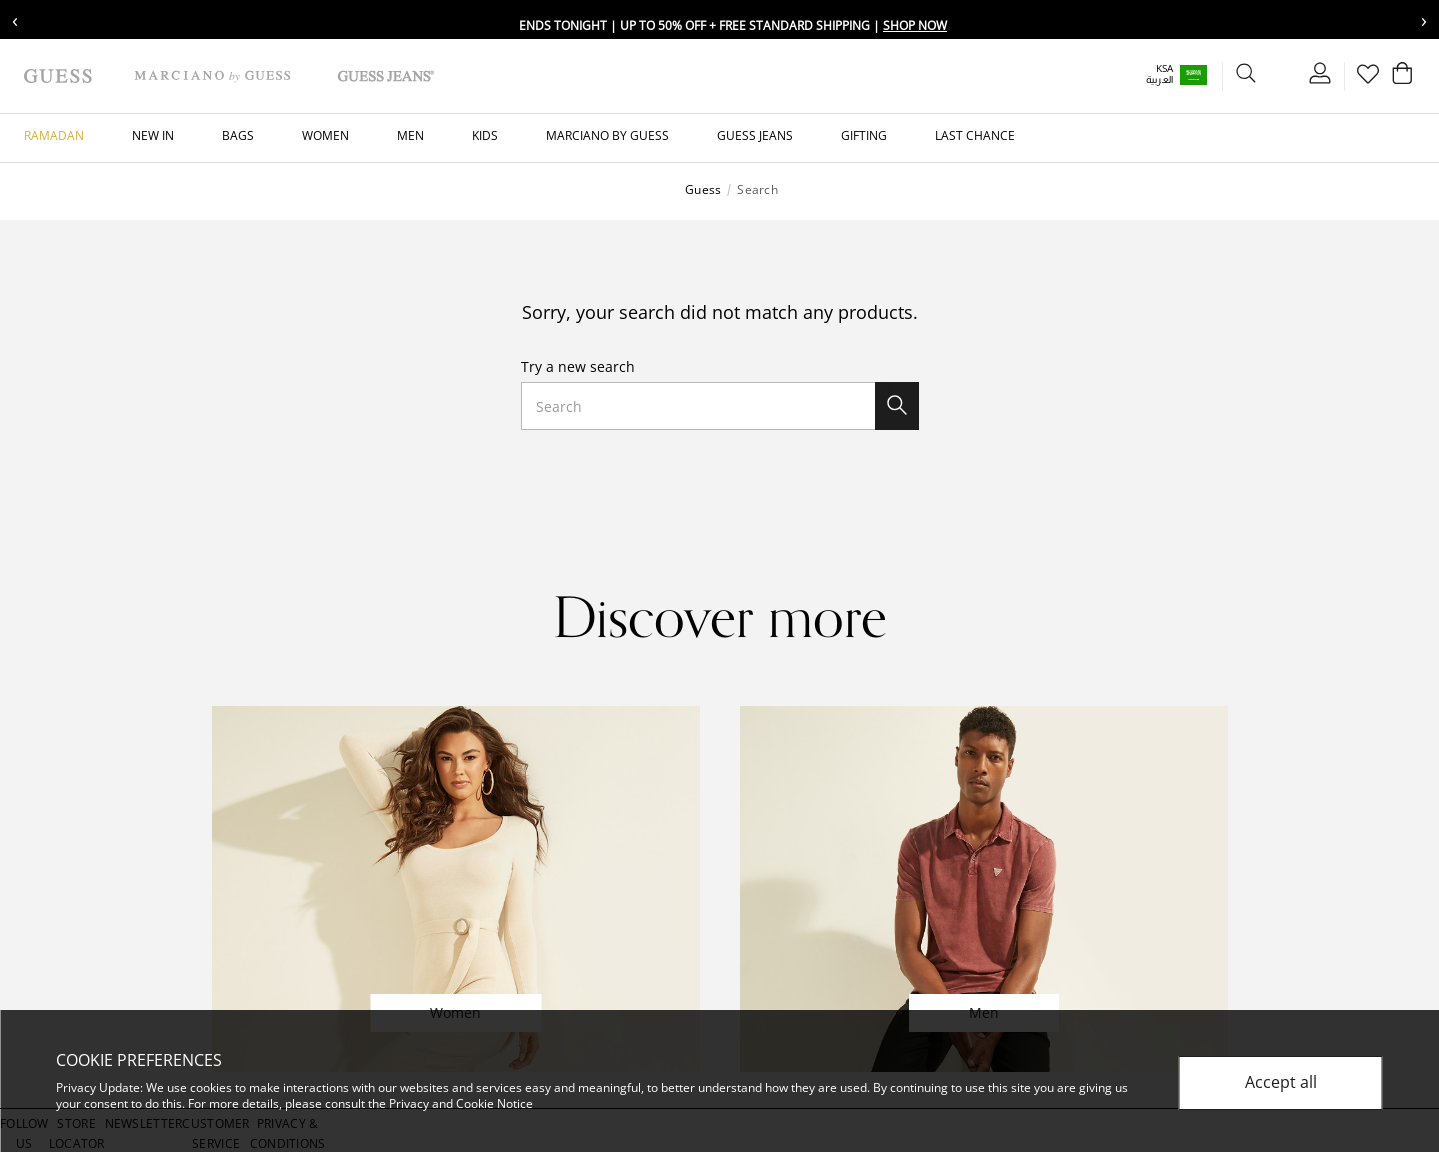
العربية (1136, 79)
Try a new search (578, 366)
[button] (1167, 74)
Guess (703, 190)
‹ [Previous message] (15, 19)
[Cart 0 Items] (1399, 78)
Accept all (1281, 1083)
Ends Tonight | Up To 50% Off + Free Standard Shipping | (733, 25)
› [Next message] (1424, 19)
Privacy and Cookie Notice (461, 1103)
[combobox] (720, 406)
